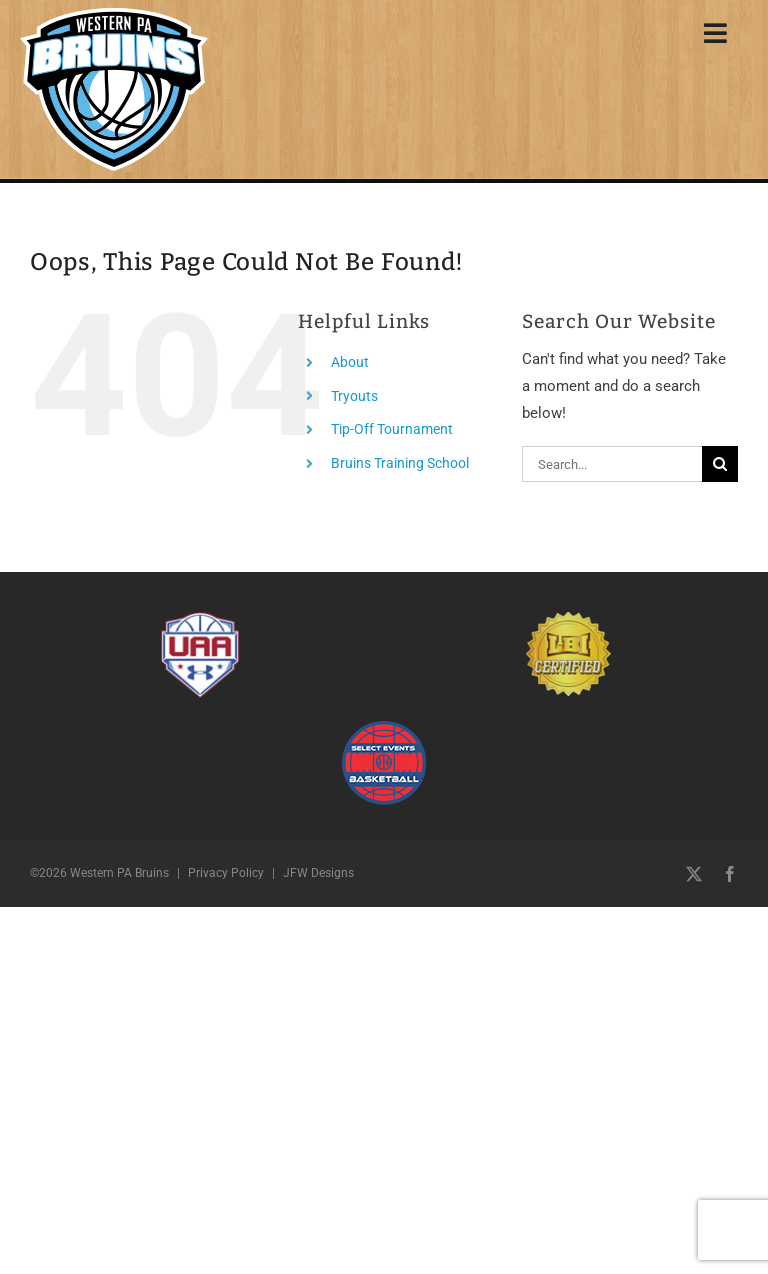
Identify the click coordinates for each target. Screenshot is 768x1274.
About (350, 362)
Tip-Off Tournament (392, 429)
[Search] (720, 464)
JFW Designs (318, 873)
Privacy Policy (226, 873)
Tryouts (354, 396)
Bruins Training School (400, 463)
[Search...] (612, 464)
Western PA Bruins (119, 873)
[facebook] (730, 874)
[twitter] (694, 874)
